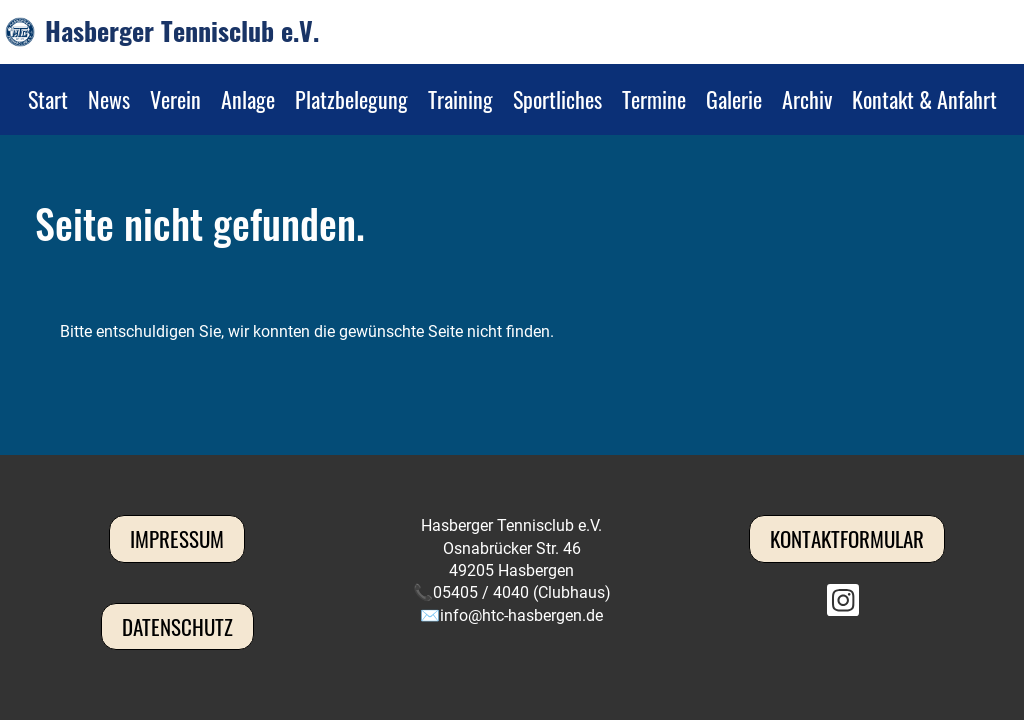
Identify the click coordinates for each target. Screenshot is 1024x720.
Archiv (807, 99)
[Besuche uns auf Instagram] (843, 605)
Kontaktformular (847, 538)
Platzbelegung (351, 99)
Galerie (734, 99)
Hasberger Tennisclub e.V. (182, 31)
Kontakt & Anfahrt (924, 99)
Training (460, 99)
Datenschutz (177, 626)
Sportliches (557, 99)
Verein (175, 99)
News (109, 99)
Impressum (177, 538)
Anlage (248, 99)
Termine (654, 99)
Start (48, 99)
